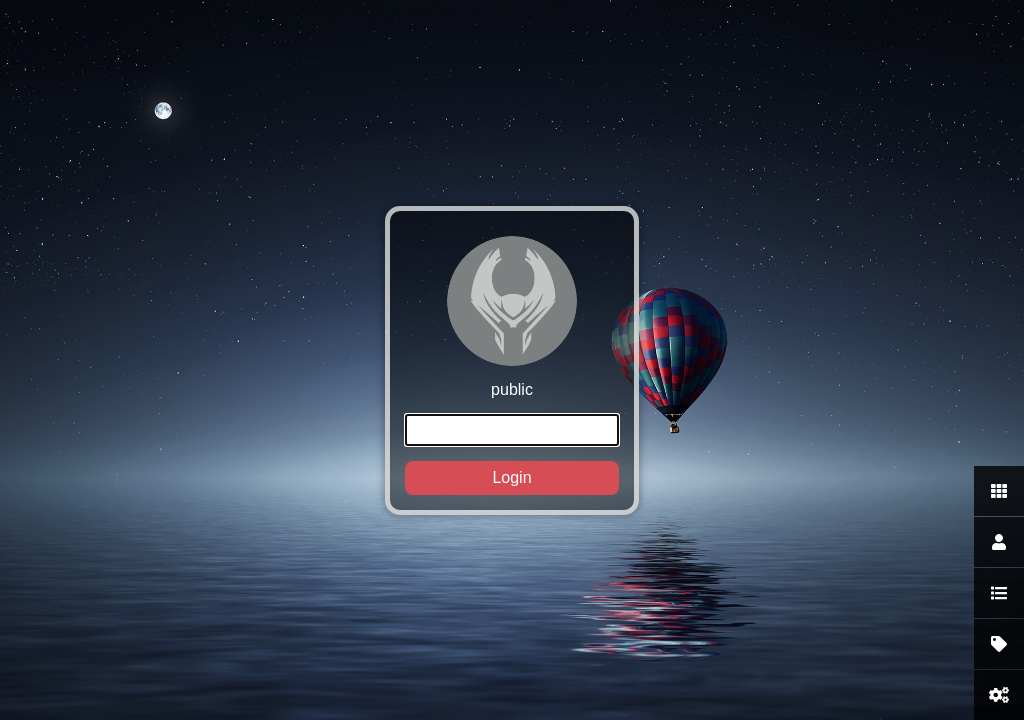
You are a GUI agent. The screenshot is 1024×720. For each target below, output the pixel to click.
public (512, 365)
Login (511, 477)
